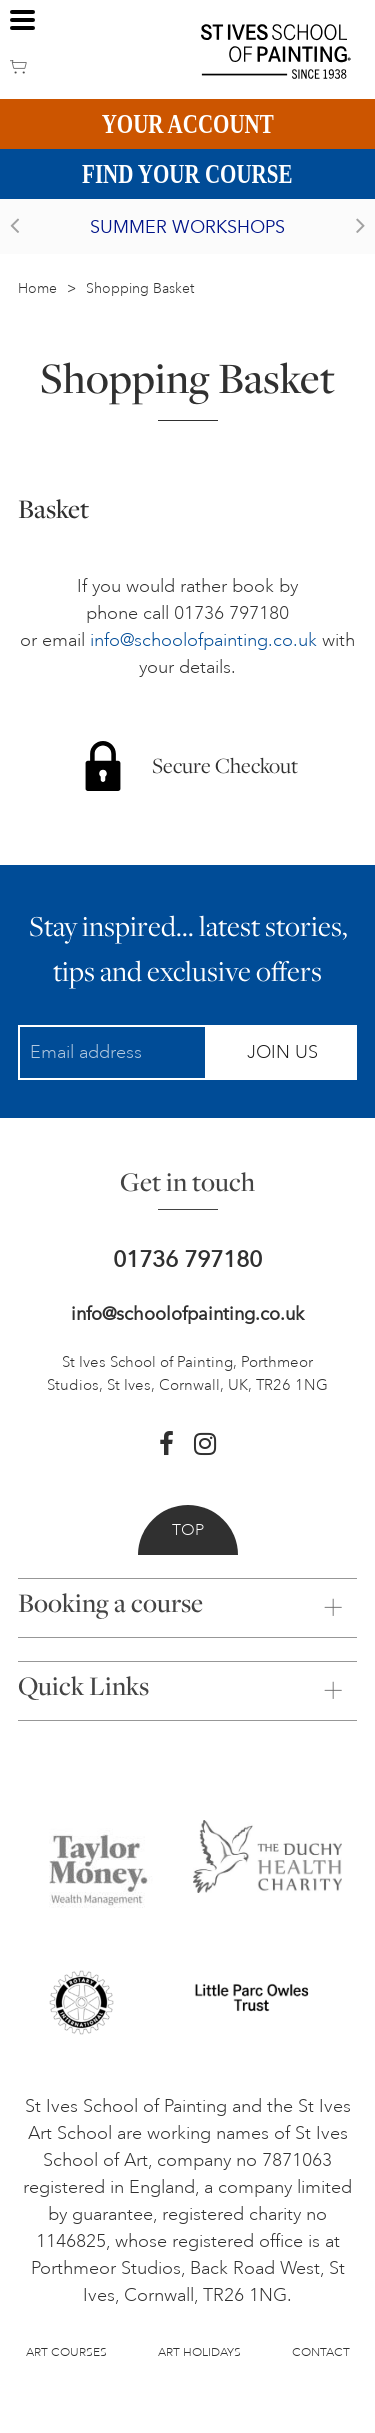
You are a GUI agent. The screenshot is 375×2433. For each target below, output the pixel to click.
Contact (321, 2352)
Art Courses (66, 2352)
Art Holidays (199, 2352)
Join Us (282, 1052)
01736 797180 (187, 1259)
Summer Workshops (187, 227)
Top (188, 1530)
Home (37, 288)
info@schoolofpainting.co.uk (203, 640)
